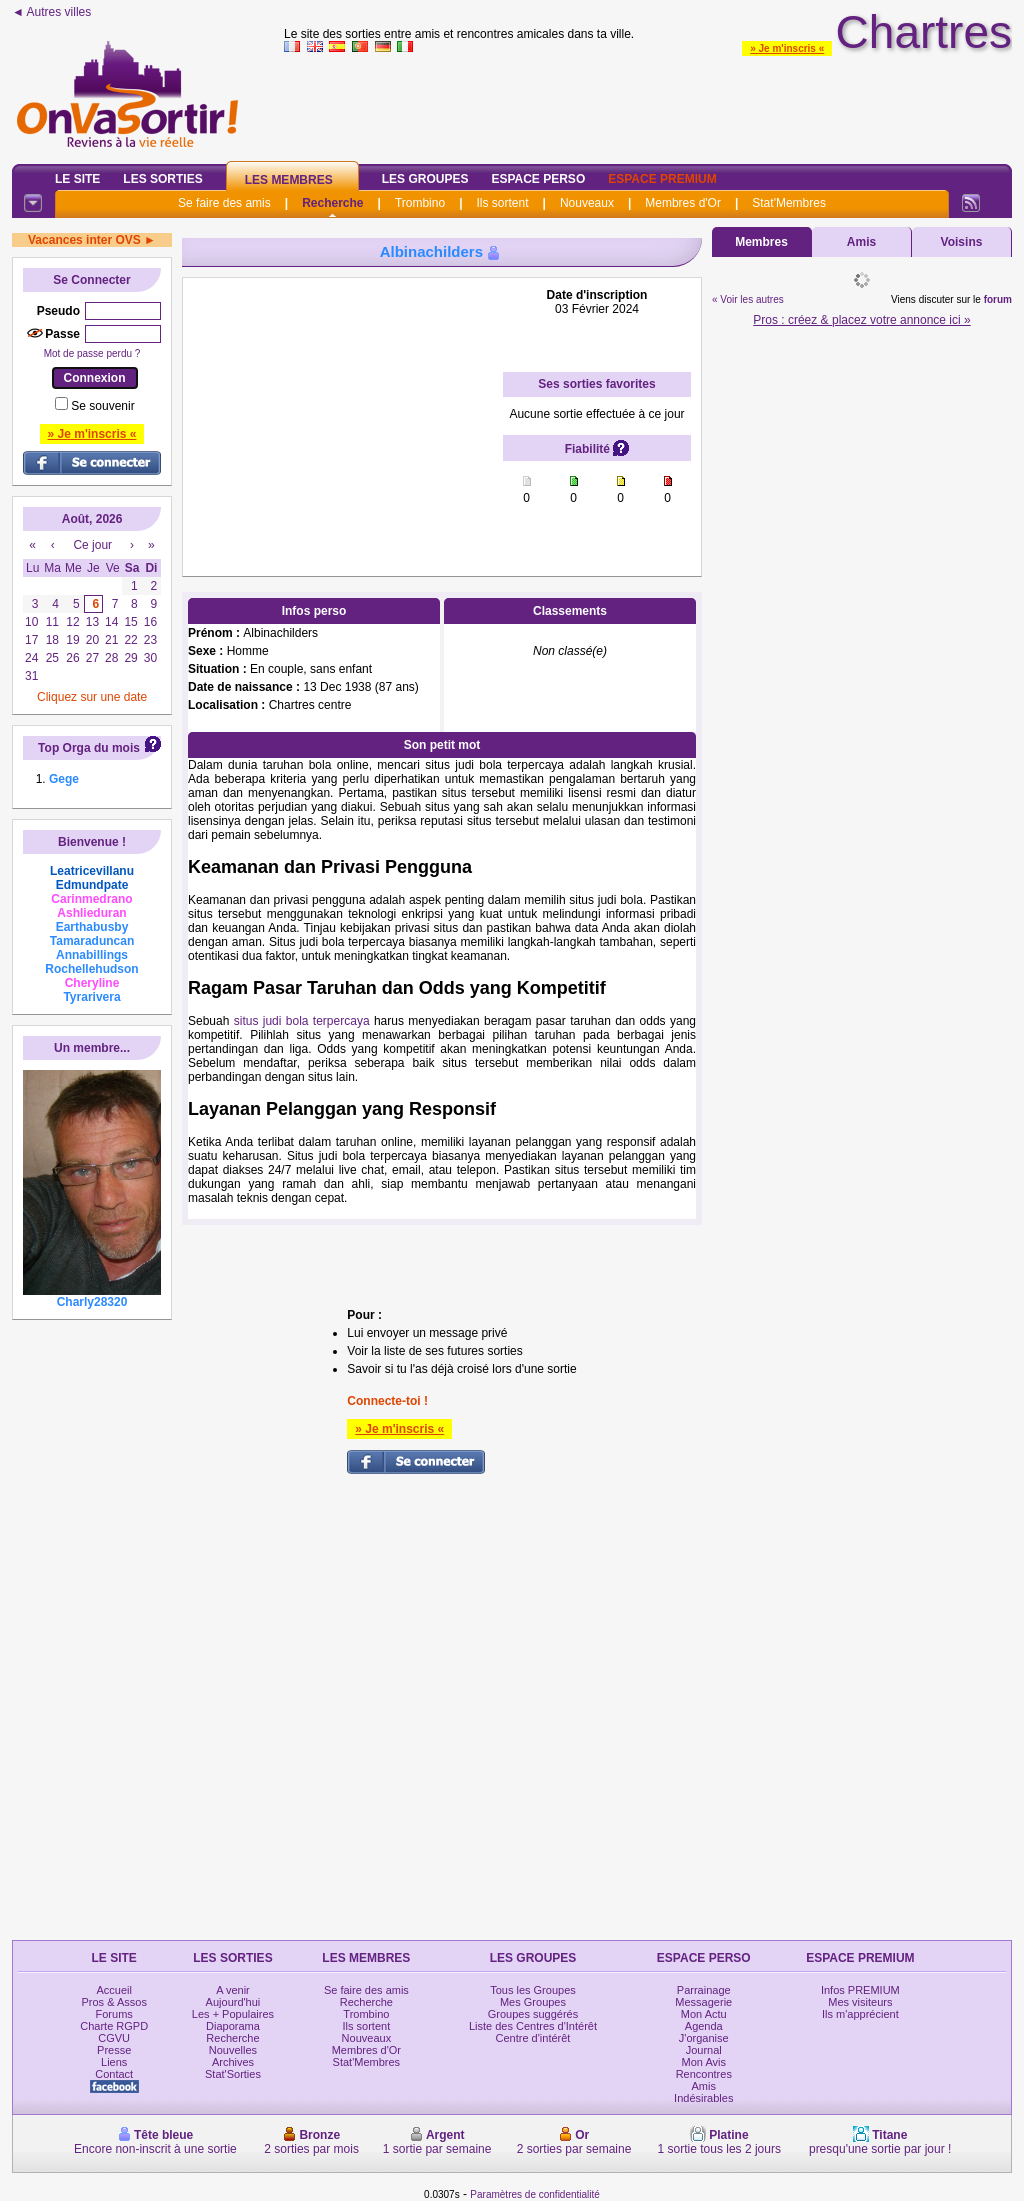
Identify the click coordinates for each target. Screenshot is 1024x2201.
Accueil (113, 1990)
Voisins (962, 242)
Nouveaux (587, 203)
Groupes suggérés (533, 2014)
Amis (861, 242)
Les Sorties (162, 179)
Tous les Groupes (533, 1990)
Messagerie (703, 2002)
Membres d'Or (683, 203)
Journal (704, 2050)
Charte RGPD (114, 2026)
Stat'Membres (789, 203)
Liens (114, 2062)
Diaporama (233, 2026)
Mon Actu (704, 2014)
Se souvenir (102, 406)
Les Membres (289, 180)
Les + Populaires (233, 2014)
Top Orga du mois (89, 748)
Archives (233, 2062)
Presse (114, 2050)
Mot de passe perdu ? (92, 353)
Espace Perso (538, 179)
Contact (114, 2074)
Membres (761, 242)
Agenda (704, 2026)
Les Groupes (425, 179)
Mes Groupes (533, 2002)
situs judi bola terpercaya (302, 1021)
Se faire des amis (224, 203)
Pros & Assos (113, 2002)
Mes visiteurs (860, 2002)
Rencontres (704, 2074)
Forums (114, 2014)
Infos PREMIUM (860, 1990)
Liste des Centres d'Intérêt (533, 2026)
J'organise (704, 2038)
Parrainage (704, 1990)
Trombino (420, 203)
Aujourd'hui (233, 2002)
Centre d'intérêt (533, 2038)
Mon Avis (704, 2062)
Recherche (332, 203)
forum (998, 299)
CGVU (114, 2038)
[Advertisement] (343, 413)
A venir (233, 1990)
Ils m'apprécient (860, 2014)
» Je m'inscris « (787, 48)
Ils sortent (502, 203)
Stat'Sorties (233, 2074)
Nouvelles (233, 2050)
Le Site (77, 179)
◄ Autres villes (51, 12)
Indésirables (703, 2098)
